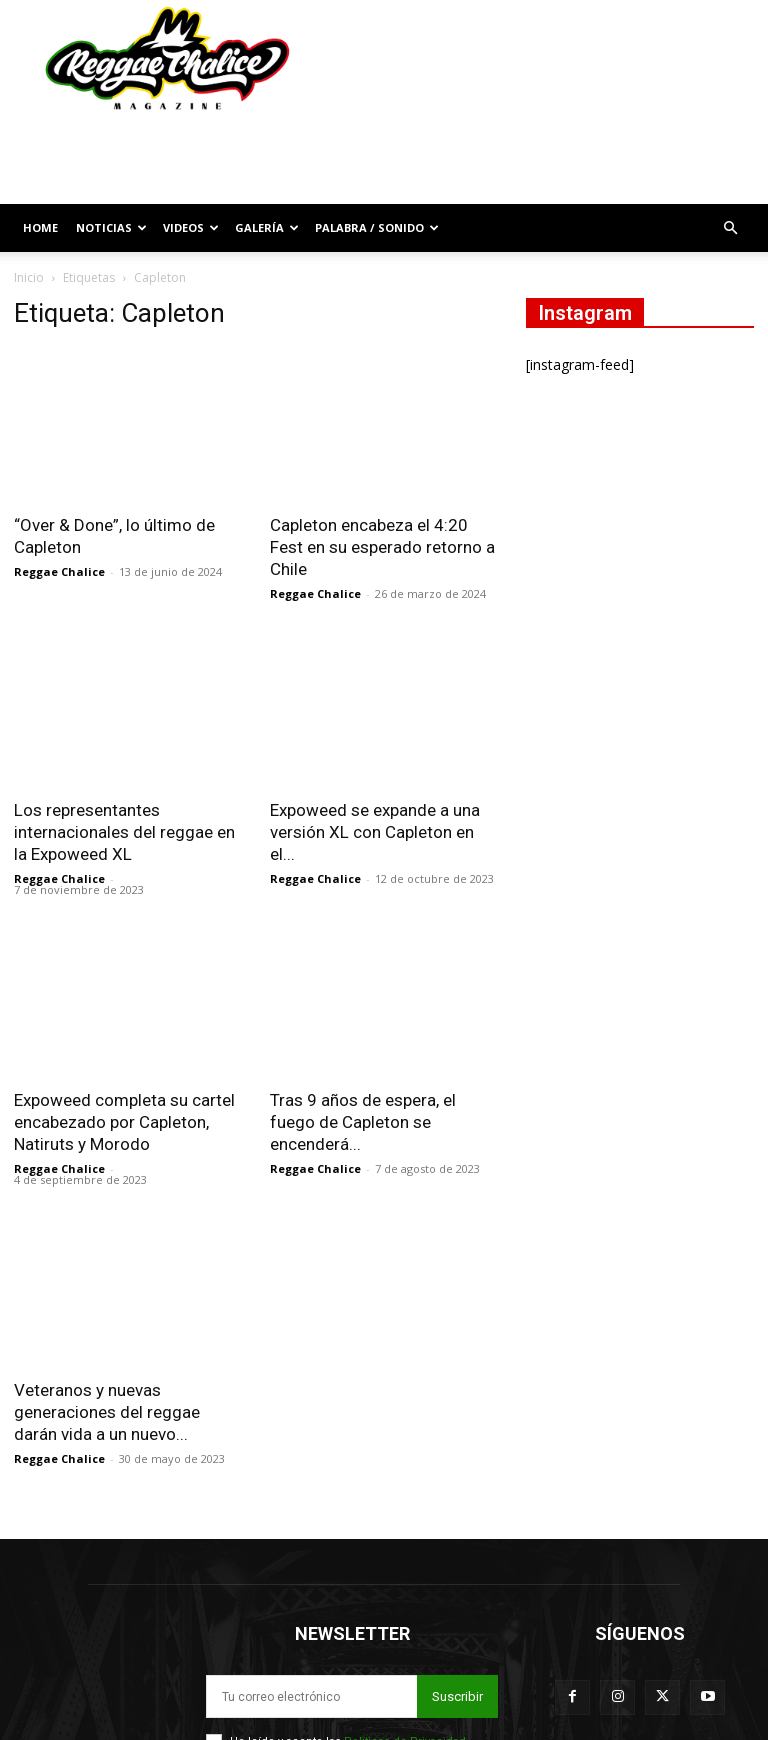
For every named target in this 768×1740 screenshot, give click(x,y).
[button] (730, 228)
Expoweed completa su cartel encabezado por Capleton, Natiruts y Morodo (124, 1122)
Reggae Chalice (59, 571)
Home (40, 227)
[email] (311, 1657)
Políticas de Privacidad (405, 1702)
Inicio (29, 277)
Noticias (111, 227)
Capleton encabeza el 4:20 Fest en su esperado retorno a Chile (382, 547)
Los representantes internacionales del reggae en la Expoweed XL (124, 832)
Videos (191, 227)
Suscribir (457, 1657)
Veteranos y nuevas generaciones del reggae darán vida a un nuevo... (107, 1373)
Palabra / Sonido (377, 227)
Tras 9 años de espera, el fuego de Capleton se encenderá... (363, 1083)
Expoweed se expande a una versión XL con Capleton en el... (375, 832)
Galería (267, 227)
